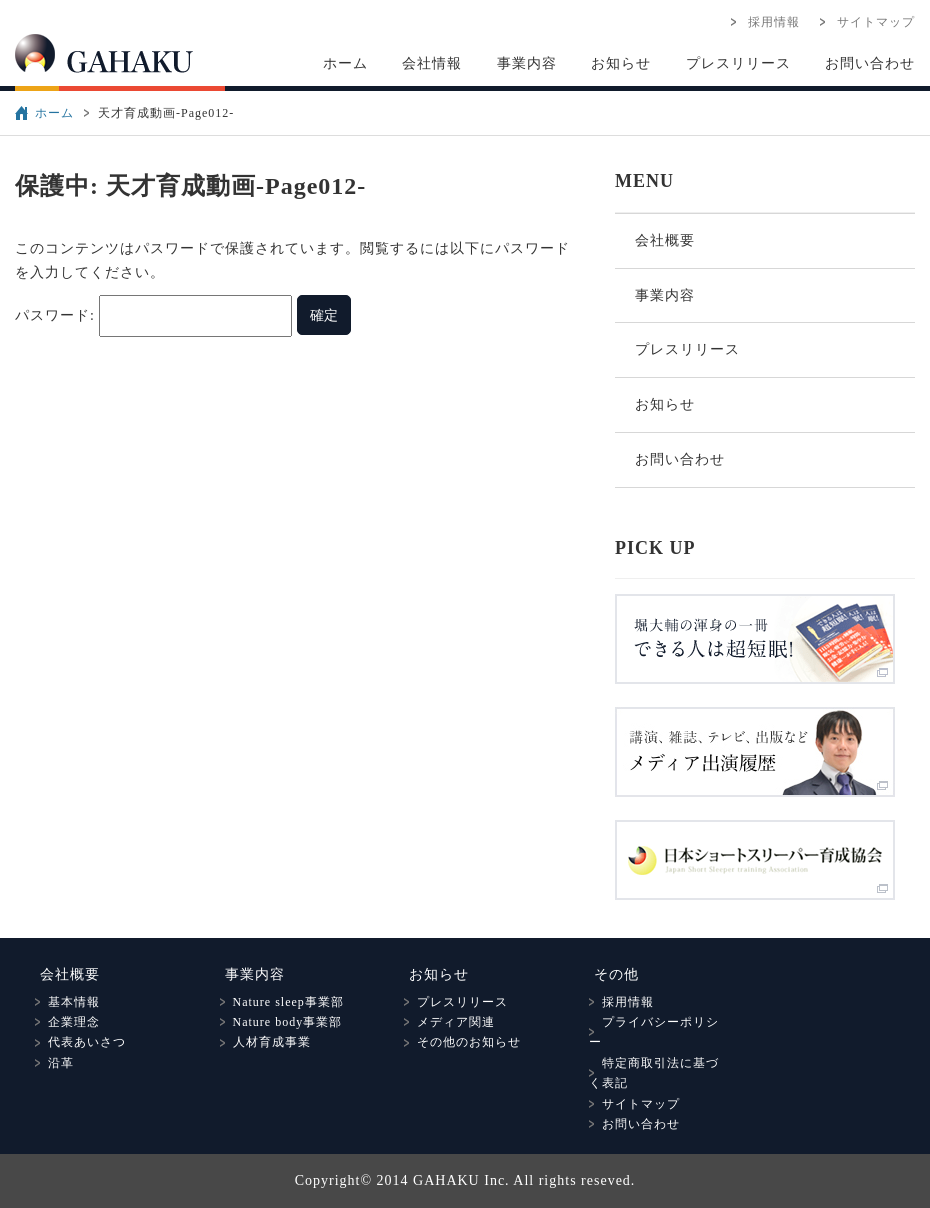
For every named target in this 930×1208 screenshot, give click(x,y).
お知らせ (621, 63)
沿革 (54, 1063)
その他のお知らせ (462, 1042)
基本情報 (67, 1002)
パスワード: (153, 315)
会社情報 (432, 63)
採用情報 (767, 22)
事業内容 (527, 63)
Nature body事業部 (281, 1022)
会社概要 (665, 240)
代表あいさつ (80, 1042)
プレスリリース (738, 63)
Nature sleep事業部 (282, 1002)
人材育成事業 (265, 1042)
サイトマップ (869, 22)
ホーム (345, 63)
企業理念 (67, 1022)
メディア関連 (449, 1022)
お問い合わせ (870, 63)
